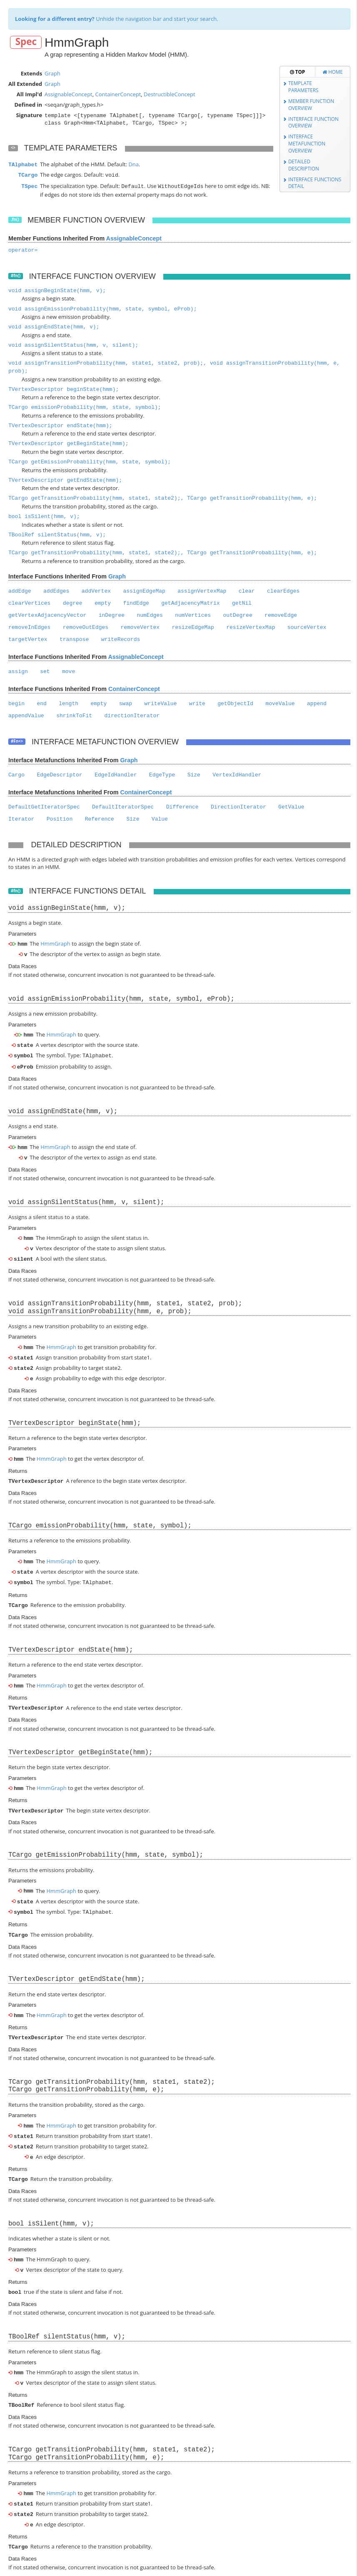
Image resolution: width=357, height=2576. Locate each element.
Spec (26, 42)
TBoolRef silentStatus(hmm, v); (57, 533)
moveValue (280, 702)
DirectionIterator (238, 805)
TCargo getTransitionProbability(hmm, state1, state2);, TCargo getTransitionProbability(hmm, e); (162, 496)
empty (103, 601)
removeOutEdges (85, 626)
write (197, 702)
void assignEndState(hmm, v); (53, 325)
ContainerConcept (118, 94)
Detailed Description (303, 165)
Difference (182, 805)
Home (332, 71)
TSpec (29, 186)
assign (18, 670)
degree (72, 601)
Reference (99, 817)
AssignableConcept (68, 94)
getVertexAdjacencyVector (47, 614)
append (317, 702)
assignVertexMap (201, 589)
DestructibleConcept (169, 94)
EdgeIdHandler (116, 773)
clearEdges (283, 589)
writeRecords (120, 638)
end (41, 702)
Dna (133, 164)
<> (13, 147)
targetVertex (27, 638)
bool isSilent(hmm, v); (44, 515)
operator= (22, 248)
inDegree (112, 614)
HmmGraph (55, 942)
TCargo (27, 175)
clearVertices (29, 601)
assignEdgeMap (144, 589)
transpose (74, 638)
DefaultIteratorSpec (123, 805)
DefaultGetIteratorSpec (44, 805)
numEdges (149, 614)
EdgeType (162, 773)
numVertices (193, 614)
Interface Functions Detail (314, 183)
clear (247, 589)
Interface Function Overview (313, 122)
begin (16, 702)
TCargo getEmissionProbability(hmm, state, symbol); (89, 460)
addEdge (19, 589)
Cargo (16, 773)
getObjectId (235, 702)
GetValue (291, 805)
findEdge (136, 601)
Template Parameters (303, 86)
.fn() (15, 217)
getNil (242, 601)
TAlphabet (22, 165)
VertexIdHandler (236, 773)
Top (297, 71)
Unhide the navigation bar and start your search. (116, 19)
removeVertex (140, 626)
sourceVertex (307, 626)
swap (125, 702)
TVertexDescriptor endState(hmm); (60, 424)
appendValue (26, 714)
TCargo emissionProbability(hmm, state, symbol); (84, 406)
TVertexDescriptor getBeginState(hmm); (68, 442)
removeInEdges (29, 626)
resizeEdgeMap (193, 626)
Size (193, 773)
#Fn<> (17, 739)
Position (59, 817)
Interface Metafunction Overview (306, 143)
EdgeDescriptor (59, 773)
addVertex (96, 589)
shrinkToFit (74, 714)
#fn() (15, 274)
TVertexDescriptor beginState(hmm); (63, 388)
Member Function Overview (311, 104)
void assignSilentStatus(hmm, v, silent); (73, 343)
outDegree (237, 614)
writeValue (160, 702)
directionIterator (132, 714)
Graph (52, 73)
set (45, 670)
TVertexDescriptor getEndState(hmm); (65, 479)
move (68, 670)
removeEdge (281, 614)
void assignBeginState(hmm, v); (57, 289)
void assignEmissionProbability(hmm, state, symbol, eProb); (102, 307)
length (68, 702)
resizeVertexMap (250, 626)
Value (160, 817)
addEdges (56, 589)
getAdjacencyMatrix (190, 601)
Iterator (21, 817)
